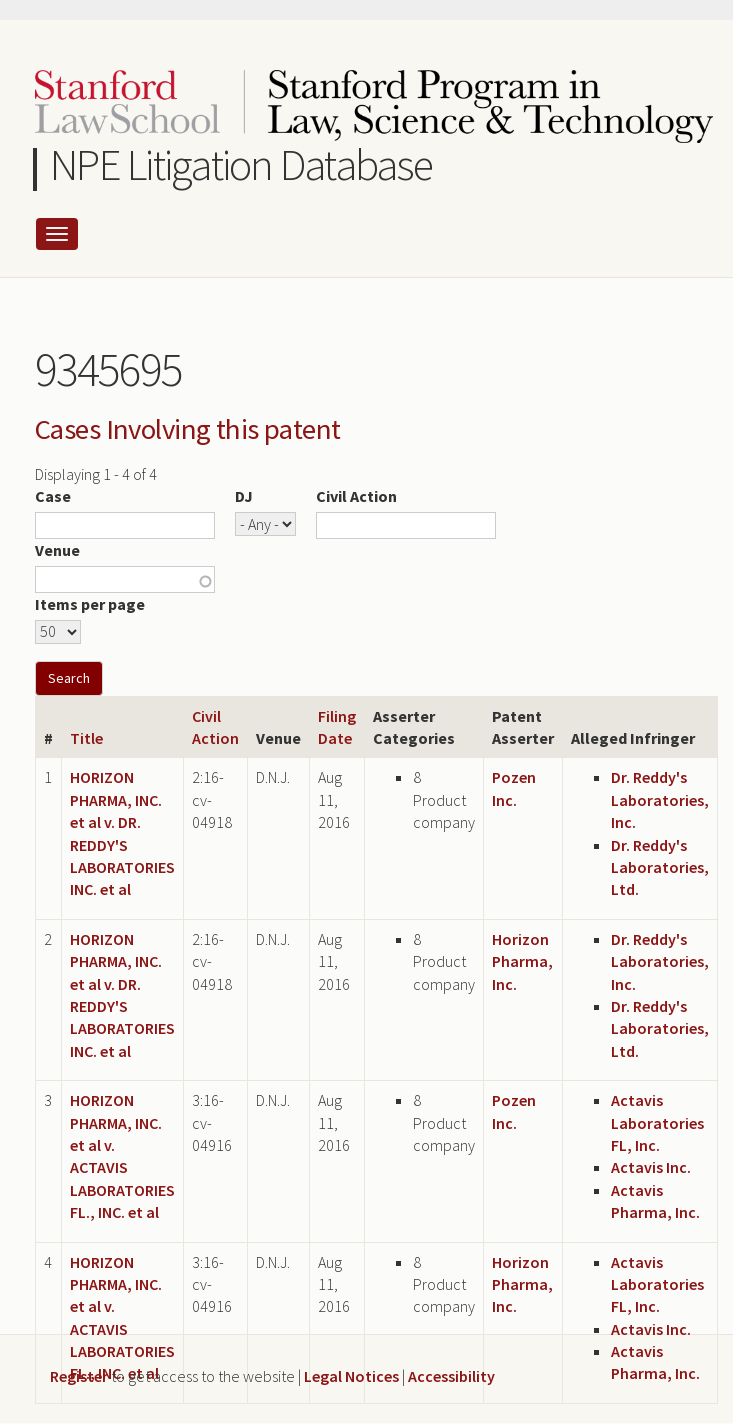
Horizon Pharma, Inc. (522, 961)
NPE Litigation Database (241, 164)
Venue (57, 550)
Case (53, 496)
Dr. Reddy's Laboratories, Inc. (660, 799)
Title (86, 738)
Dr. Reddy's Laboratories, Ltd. (660, 867)
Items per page (90, 604)
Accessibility (451, 1376)
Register (79, 1376)
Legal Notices (351, 1376)
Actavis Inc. (651, 1167)
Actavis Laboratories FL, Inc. (657, 1122)
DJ (244, 496)
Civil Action (356, 496)
